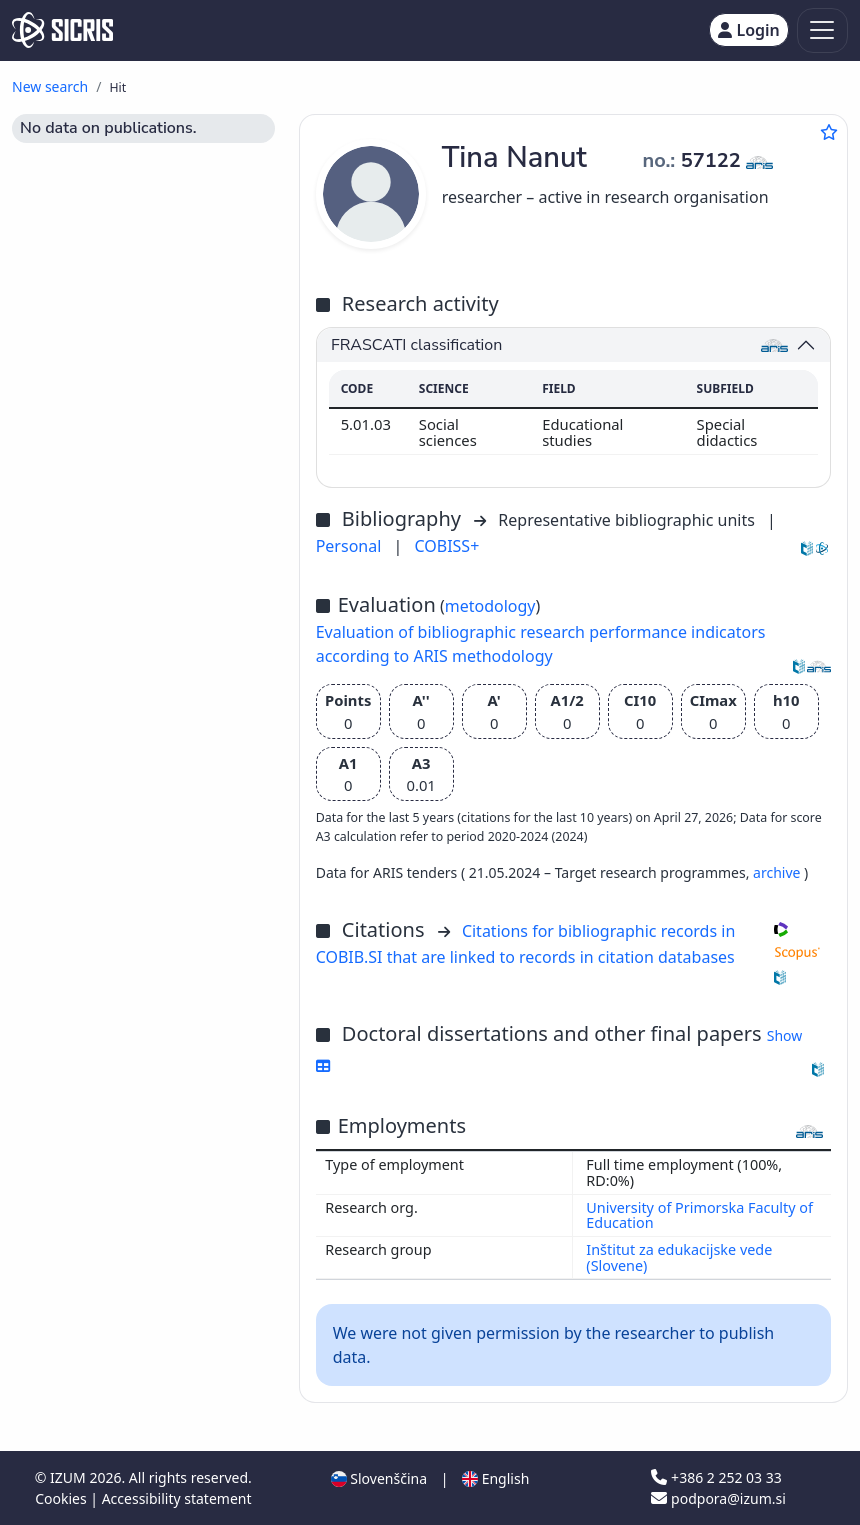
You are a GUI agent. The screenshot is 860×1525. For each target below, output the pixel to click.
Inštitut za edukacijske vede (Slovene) (679, 1257)
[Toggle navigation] (822, 30)
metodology (490, 606)
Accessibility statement (177, 1498)
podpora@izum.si (718, 1498)
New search (50, 86)
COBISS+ (446, 546)
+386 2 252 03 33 (716, 1477)
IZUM (69, 1477)
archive (778, 872)
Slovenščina (379, 1478)
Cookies (62, 1498)
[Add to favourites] (829, 132)
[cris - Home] (62, 30)
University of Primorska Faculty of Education (699, 1215)
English (495, 1478)
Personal (351, 546)
